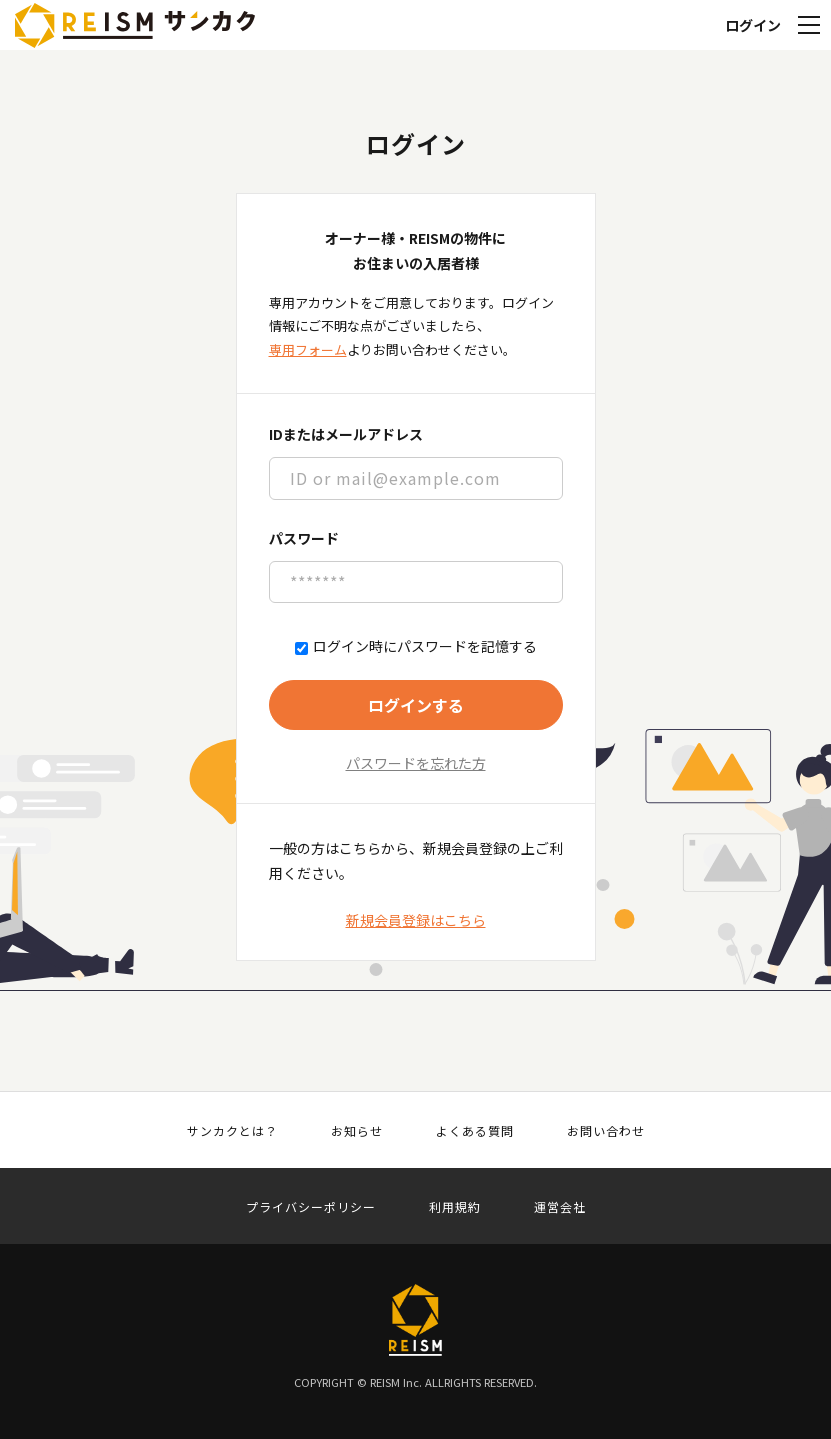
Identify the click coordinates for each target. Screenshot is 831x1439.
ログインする (416, 705)
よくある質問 (475, 1131)
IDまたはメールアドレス (346, 434)
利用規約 (455, 1207)
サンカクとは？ (232, 1131)
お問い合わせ (606, 1131)
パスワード (304, 538)
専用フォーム (308, 349)
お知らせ (357, 1131)
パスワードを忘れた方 (416, 763)
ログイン (753, 25)
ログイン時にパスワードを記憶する (416, 646)
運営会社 (560, 1207)
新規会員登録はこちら (416, 920)
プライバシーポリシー (311, 1207)
